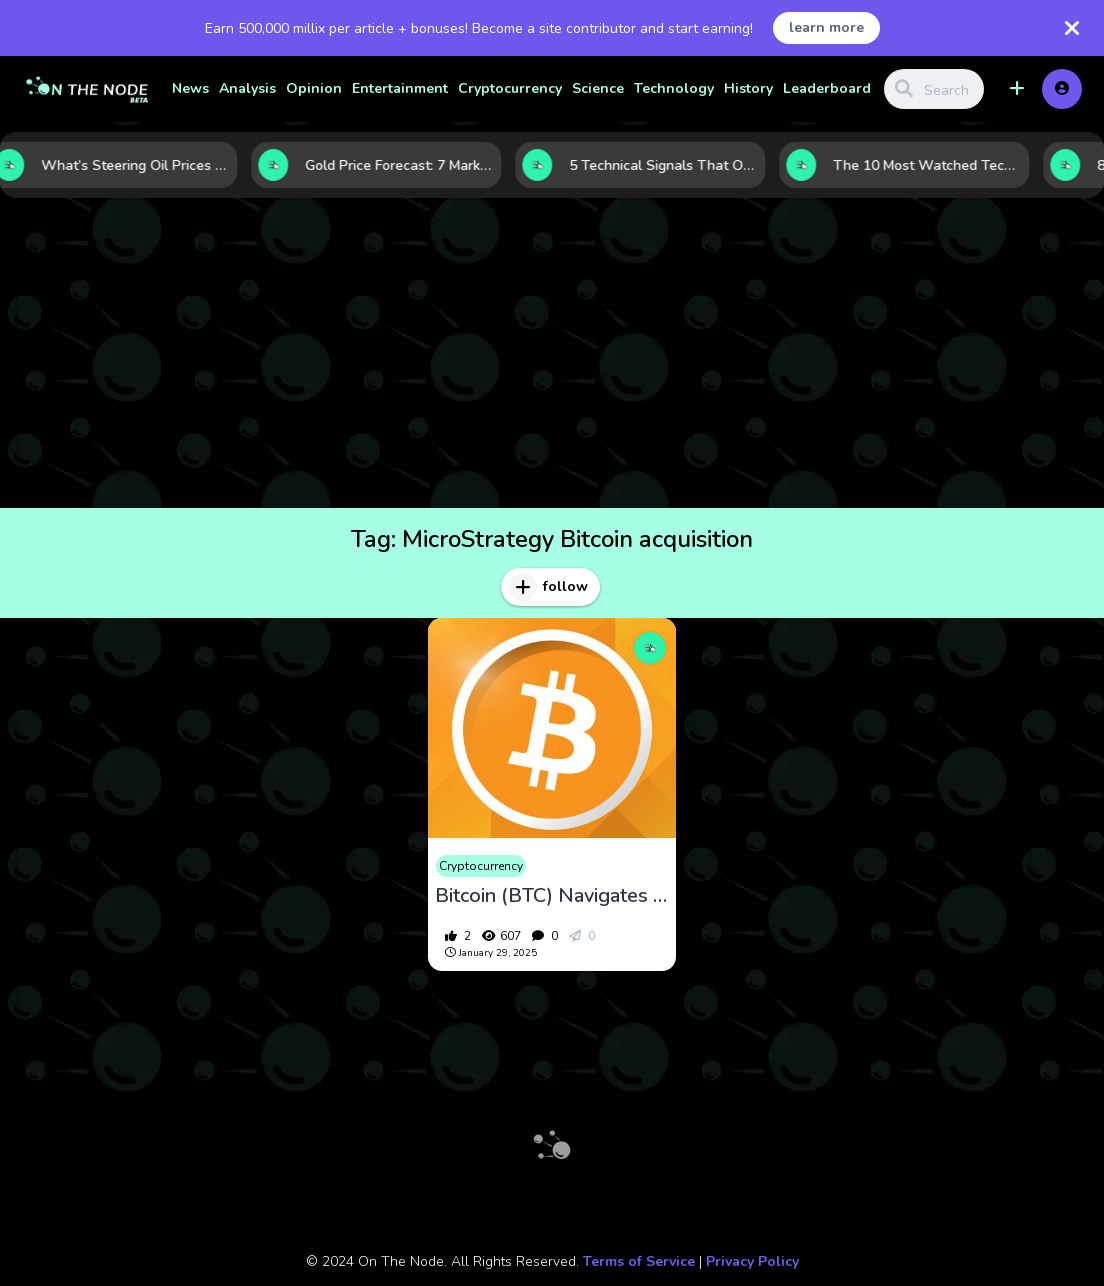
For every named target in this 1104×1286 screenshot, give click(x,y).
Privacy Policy (752, 1261)
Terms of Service (639, 1261)
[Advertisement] (552, 358)
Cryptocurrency (510, 88)
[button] (1017, 89)
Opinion (314, 88)
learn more (826, 27)
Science (598, 88)
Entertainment (400, 88)
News (190, 88)
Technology (674, 88)
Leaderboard (827, 88)
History (748, 88)
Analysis (247, 88)
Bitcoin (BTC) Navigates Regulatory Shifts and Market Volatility (552, 896)
